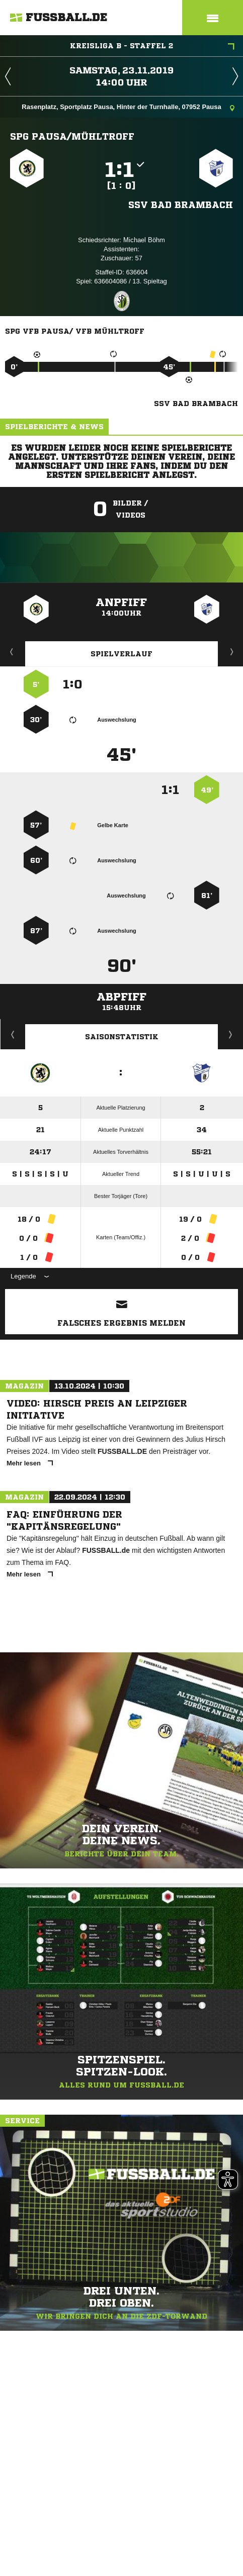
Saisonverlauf (230, 1034)
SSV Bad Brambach (180, 204)
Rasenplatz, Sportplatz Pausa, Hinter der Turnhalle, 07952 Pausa (128, 108)
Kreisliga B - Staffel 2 (152, 46)
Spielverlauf (121, 653)
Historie (13, 1034)
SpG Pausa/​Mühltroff (72, 136)
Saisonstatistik (121, 1036)
